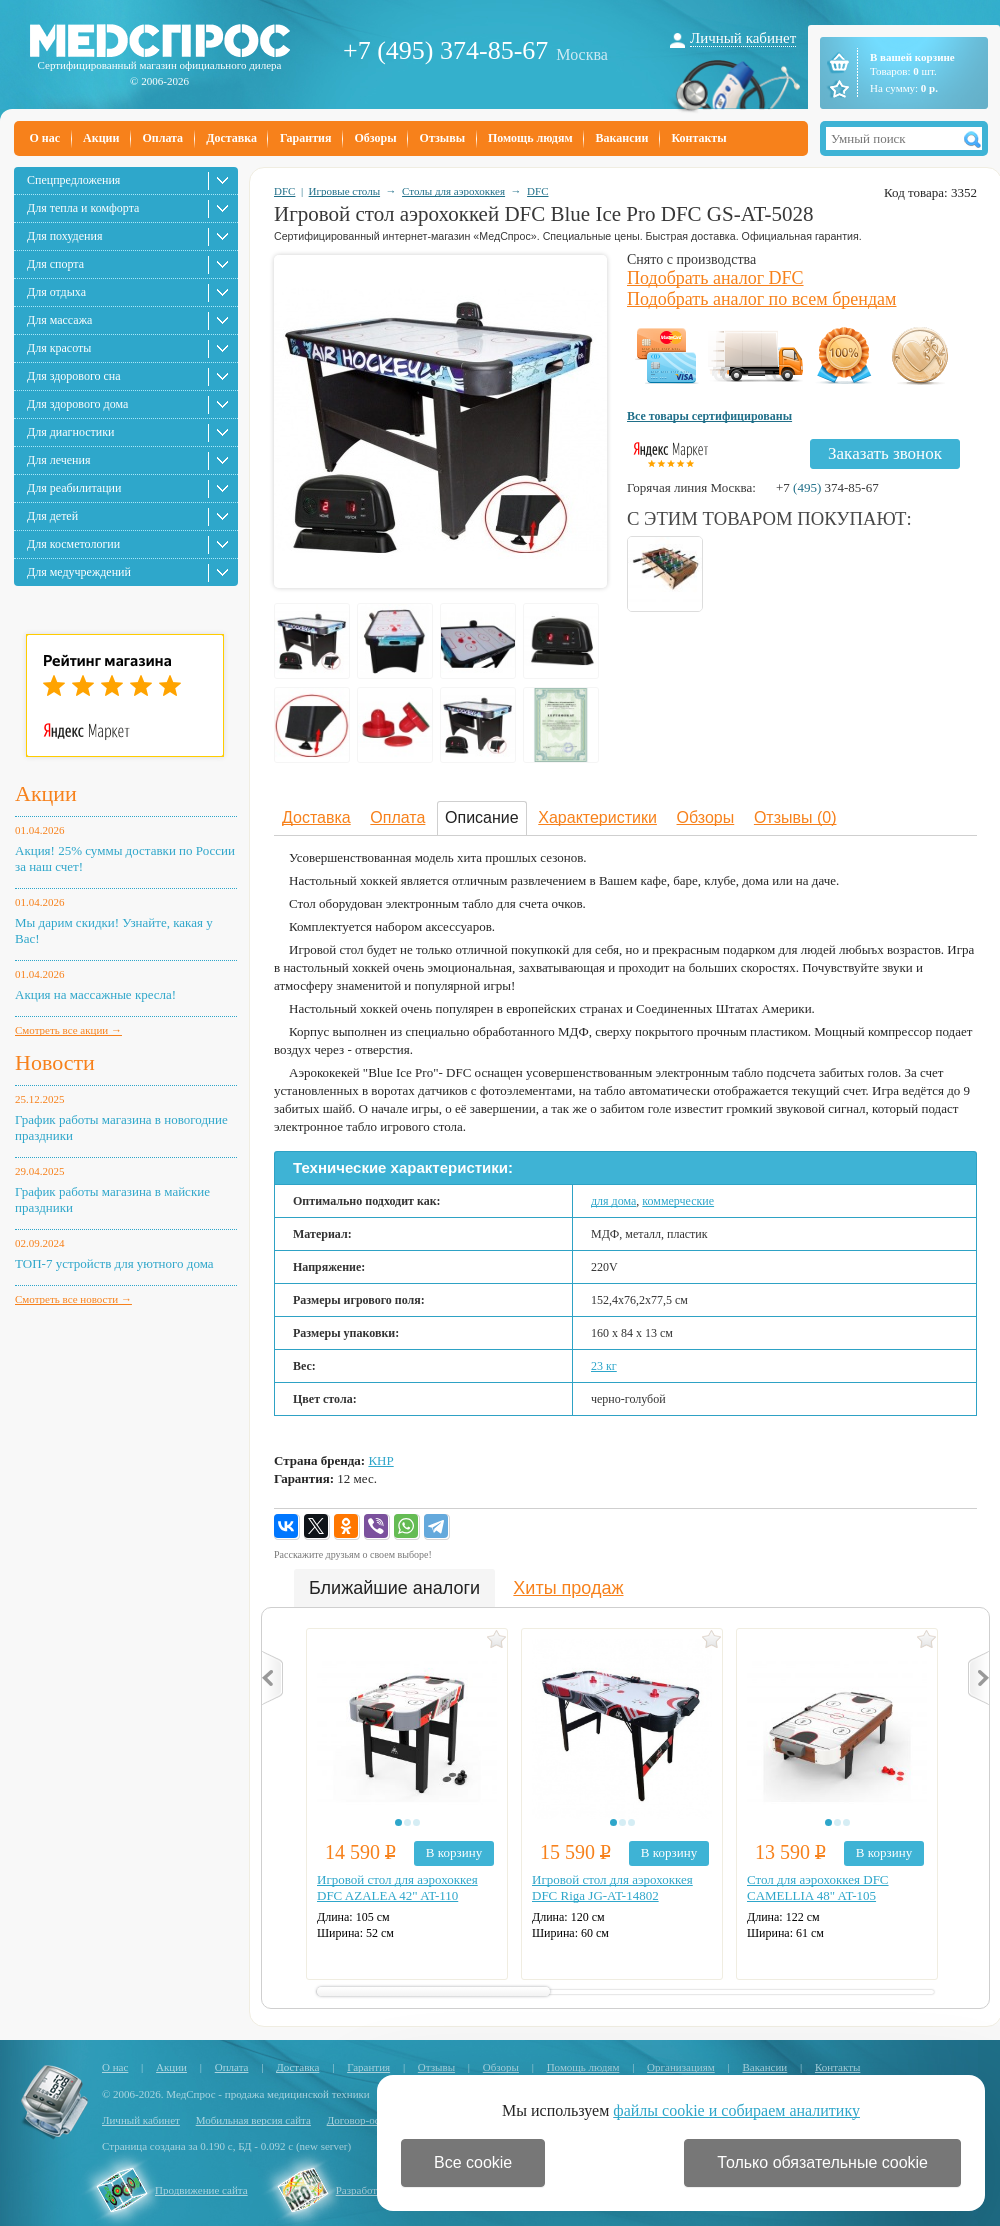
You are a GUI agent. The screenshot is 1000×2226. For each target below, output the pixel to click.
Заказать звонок (885, 453)
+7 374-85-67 (827, 487)
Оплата (162, 138)
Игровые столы (344, 191)
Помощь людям (530, 138)
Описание (482, 817)
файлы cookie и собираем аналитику (736, 2110)
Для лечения (58, 460)
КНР (380, 1460)
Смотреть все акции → (68, 1030)
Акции (101, 138)
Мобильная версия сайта (253, 2120)
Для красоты (59, 348)
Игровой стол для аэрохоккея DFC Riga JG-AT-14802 (612, 1887)
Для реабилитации (74, 488)
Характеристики (597, 817)
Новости (55, 1062)
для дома (613, 1201)
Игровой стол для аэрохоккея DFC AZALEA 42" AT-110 (397, 1887)
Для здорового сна (74, 376)
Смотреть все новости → (73, 1299)
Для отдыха (56, 292)
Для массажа (59, 320)
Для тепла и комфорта (83, 208)
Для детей (52, 516)
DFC (284, 191)
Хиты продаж (568, 1588)
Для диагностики (70, 432)
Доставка (231, 138)
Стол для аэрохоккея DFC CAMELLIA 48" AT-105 (818, 1887)
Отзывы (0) (795, 817)
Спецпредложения (73, 180)
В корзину (454, 1852)
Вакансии (622, 138)
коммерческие (678, 1201)
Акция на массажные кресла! (95, 994)
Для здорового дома (77, 404)
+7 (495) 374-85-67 (445, 50)
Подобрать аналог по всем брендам (761, 299)
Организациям (681, 2067)
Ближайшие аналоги (394, 1588)
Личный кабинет (743, 38)
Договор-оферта (364, 2120)
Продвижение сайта (201, 2190)
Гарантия (305, 138)
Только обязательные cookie (822, 2162)
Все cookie (473, 2162)
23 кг (604, 1366)
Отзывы (442, 138)
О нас (45, 138)
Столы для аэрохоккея (453, 191)
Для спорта (55, 264)
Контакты (698, 138)
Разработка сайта (376, 2190)
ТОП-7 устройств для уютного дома (114, 1263)
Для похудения (64, 236)
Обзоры (375, 138)
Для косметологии (73, 544)
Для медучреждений (79, 572)
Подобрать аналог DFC (715, 278)
